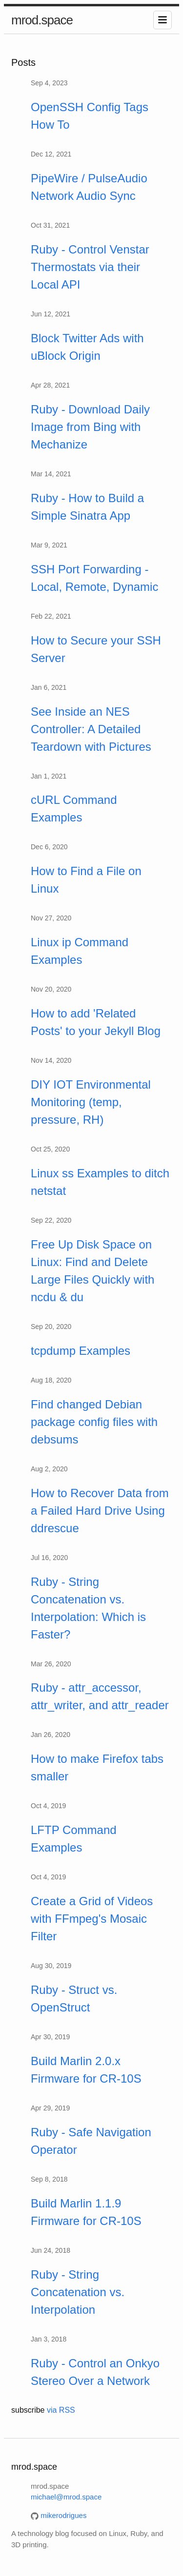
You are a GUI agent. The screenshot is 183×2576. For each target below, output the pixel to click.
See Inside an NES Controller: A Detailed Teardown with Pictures (91, 729)
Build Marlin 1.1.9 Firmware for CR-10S (86, 2212)
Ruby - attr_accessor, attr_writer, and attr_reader (100, 1696)
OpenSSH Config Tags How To (89, 115)
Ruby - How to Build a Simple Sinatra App (87, 506)
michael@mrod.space (66, 2497)
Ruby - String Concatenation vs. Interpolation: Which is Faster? (88, 1608)
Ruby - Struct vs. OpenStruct (74, 1998)
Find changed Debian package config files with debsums (94, 1422)
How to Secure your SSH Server (96, 649)
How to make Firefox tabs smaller (97, 1767)
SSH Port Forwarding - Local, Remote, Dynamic (94, 578)
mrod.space (42, 20)
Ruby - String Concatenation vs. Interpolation (77, 2292)
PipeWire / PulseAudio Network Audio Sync (89, 187)
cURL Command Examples (74, 808)
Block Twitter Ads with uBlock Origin (87, 347)
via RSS (61, 2410)
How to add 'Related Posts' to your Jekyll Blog (96, 1022)
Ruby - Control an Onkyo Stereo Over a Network (95, 2372)
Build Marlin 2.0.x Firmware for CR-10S (86, 2069)
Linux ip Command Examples (79, 951)
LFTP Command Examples (74, 1838)
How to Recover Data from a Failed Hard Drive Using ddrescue (100, 1510)
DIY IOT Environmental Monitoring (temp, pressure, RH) (91, 1102)
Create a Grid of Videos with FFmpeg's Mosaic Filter (92, 1918)
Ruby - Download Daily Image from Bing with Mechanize (90, 427)
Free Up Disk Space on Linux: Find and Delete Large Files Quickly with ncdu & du (92, 1271)
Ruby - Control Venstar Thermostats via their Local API (90, 267)
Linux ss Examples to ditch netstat (100, 1182)
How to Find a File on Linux (86, 879)
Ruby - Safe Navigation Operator (91, 2141)
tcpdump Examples (80, 1350)
